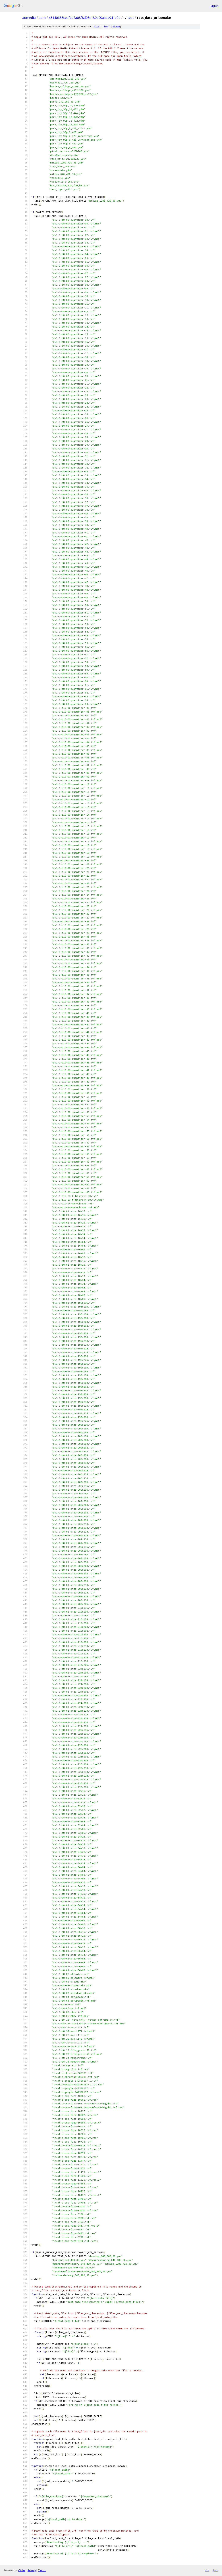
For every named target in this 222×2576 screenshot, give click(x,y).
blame (116, 26)
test (130, 17)
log (106, 26)
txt (207, 2570)
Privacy (32, 2570)
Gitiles (21, 2570)
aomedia (29, 17)
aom (42, 17)
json (215, 2570)
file (96, 26)
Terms (42, 2570)
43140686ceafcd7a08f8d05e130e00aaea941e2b (85, 17)
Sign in (214, 5)
